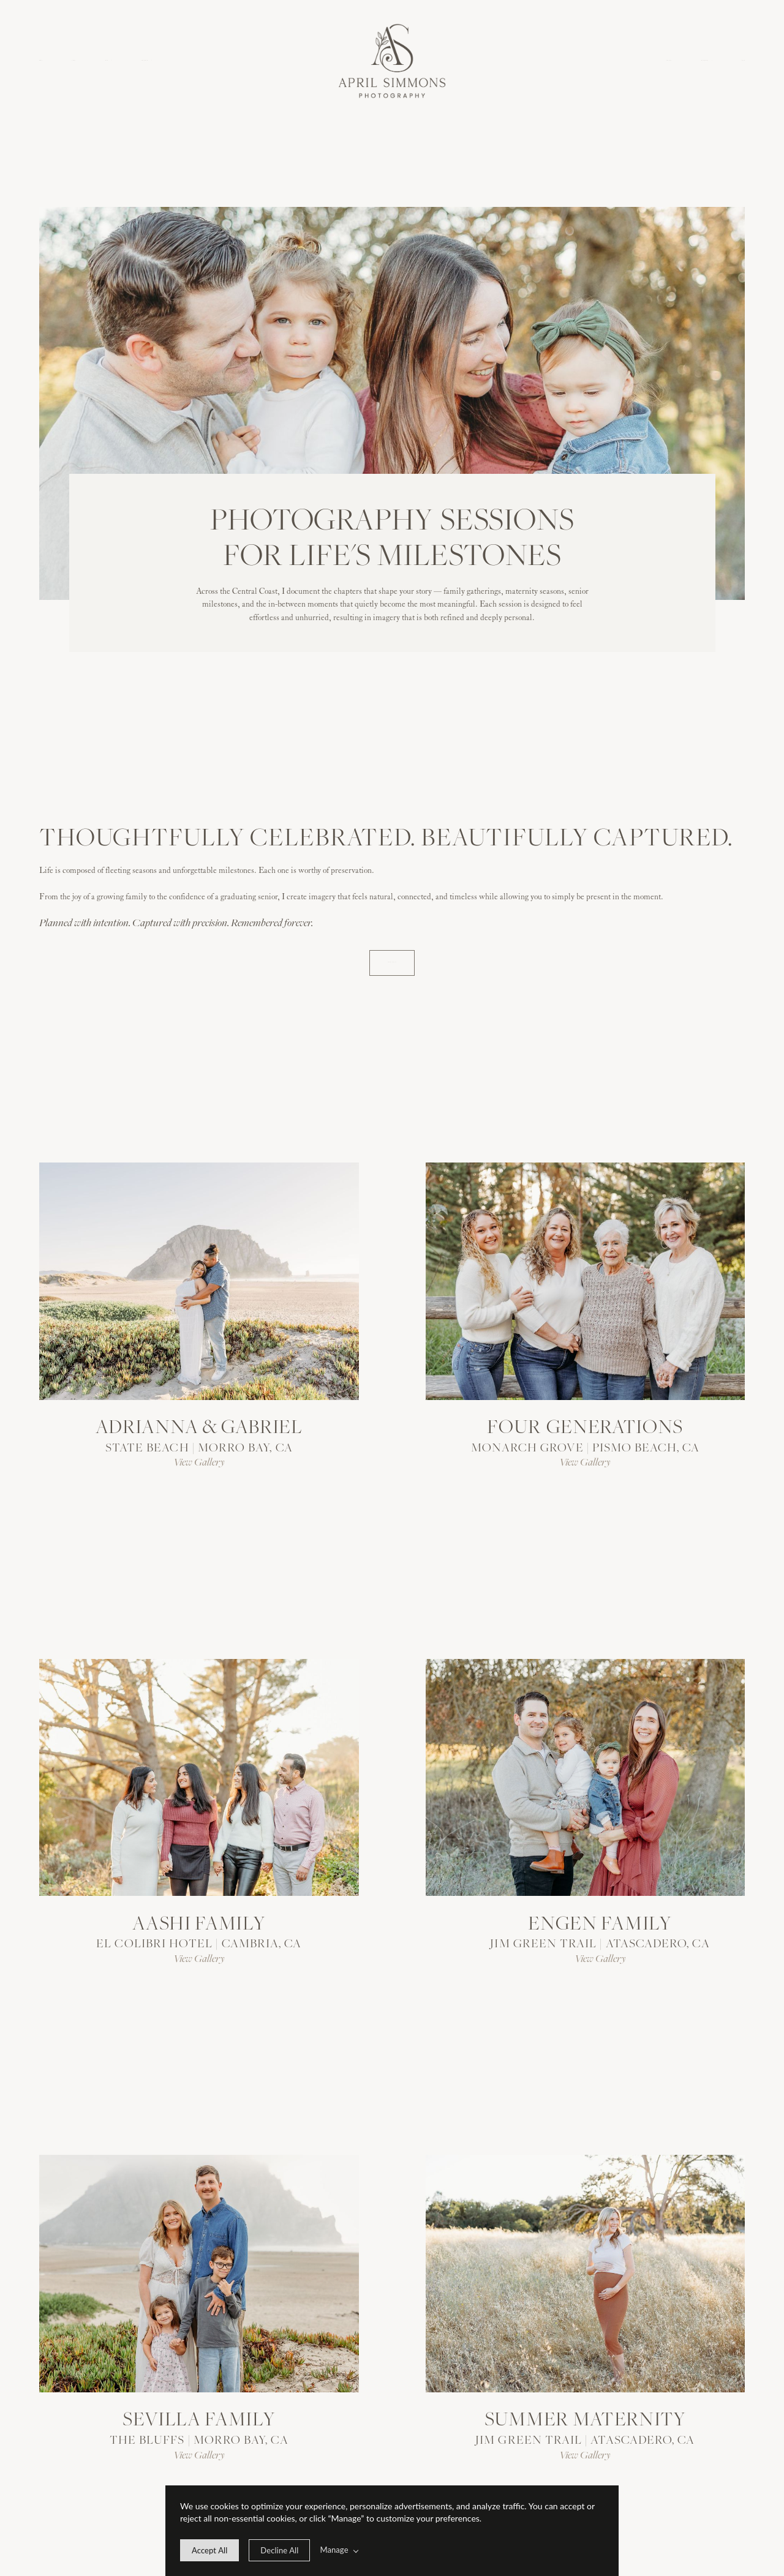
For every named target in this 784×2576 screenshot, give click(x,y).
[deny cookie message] (279, 2550)
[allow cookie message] (209, 2550)
